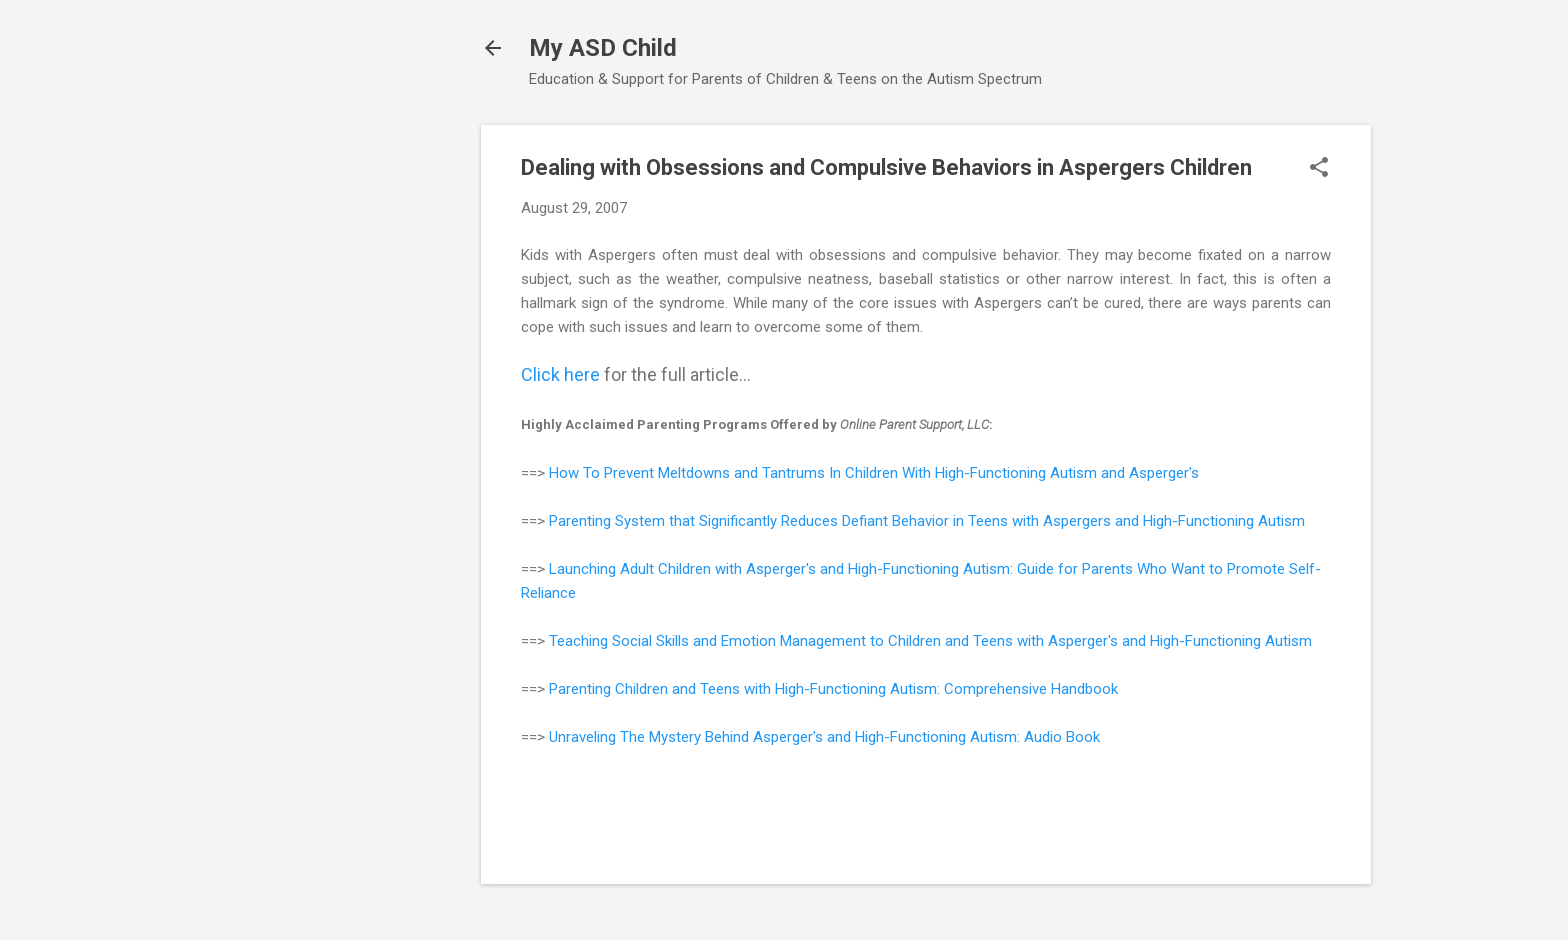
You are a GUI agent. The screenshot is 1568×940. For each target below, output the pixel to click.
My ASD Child (603, 48)
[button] (1319, 169)
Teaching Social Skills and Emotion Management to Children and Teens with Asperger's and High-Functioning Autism (930, 641)
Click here (560, 374)
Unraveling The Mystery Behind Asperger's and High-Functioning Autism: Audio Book (824, 737)
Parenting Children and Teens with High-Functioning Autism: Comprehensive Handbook (833, 689)
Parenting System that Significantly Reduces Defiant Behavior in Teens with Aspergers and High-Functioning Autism (927, 521)
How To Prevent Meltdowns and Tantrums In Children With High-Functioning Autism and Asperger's (874, 473)
